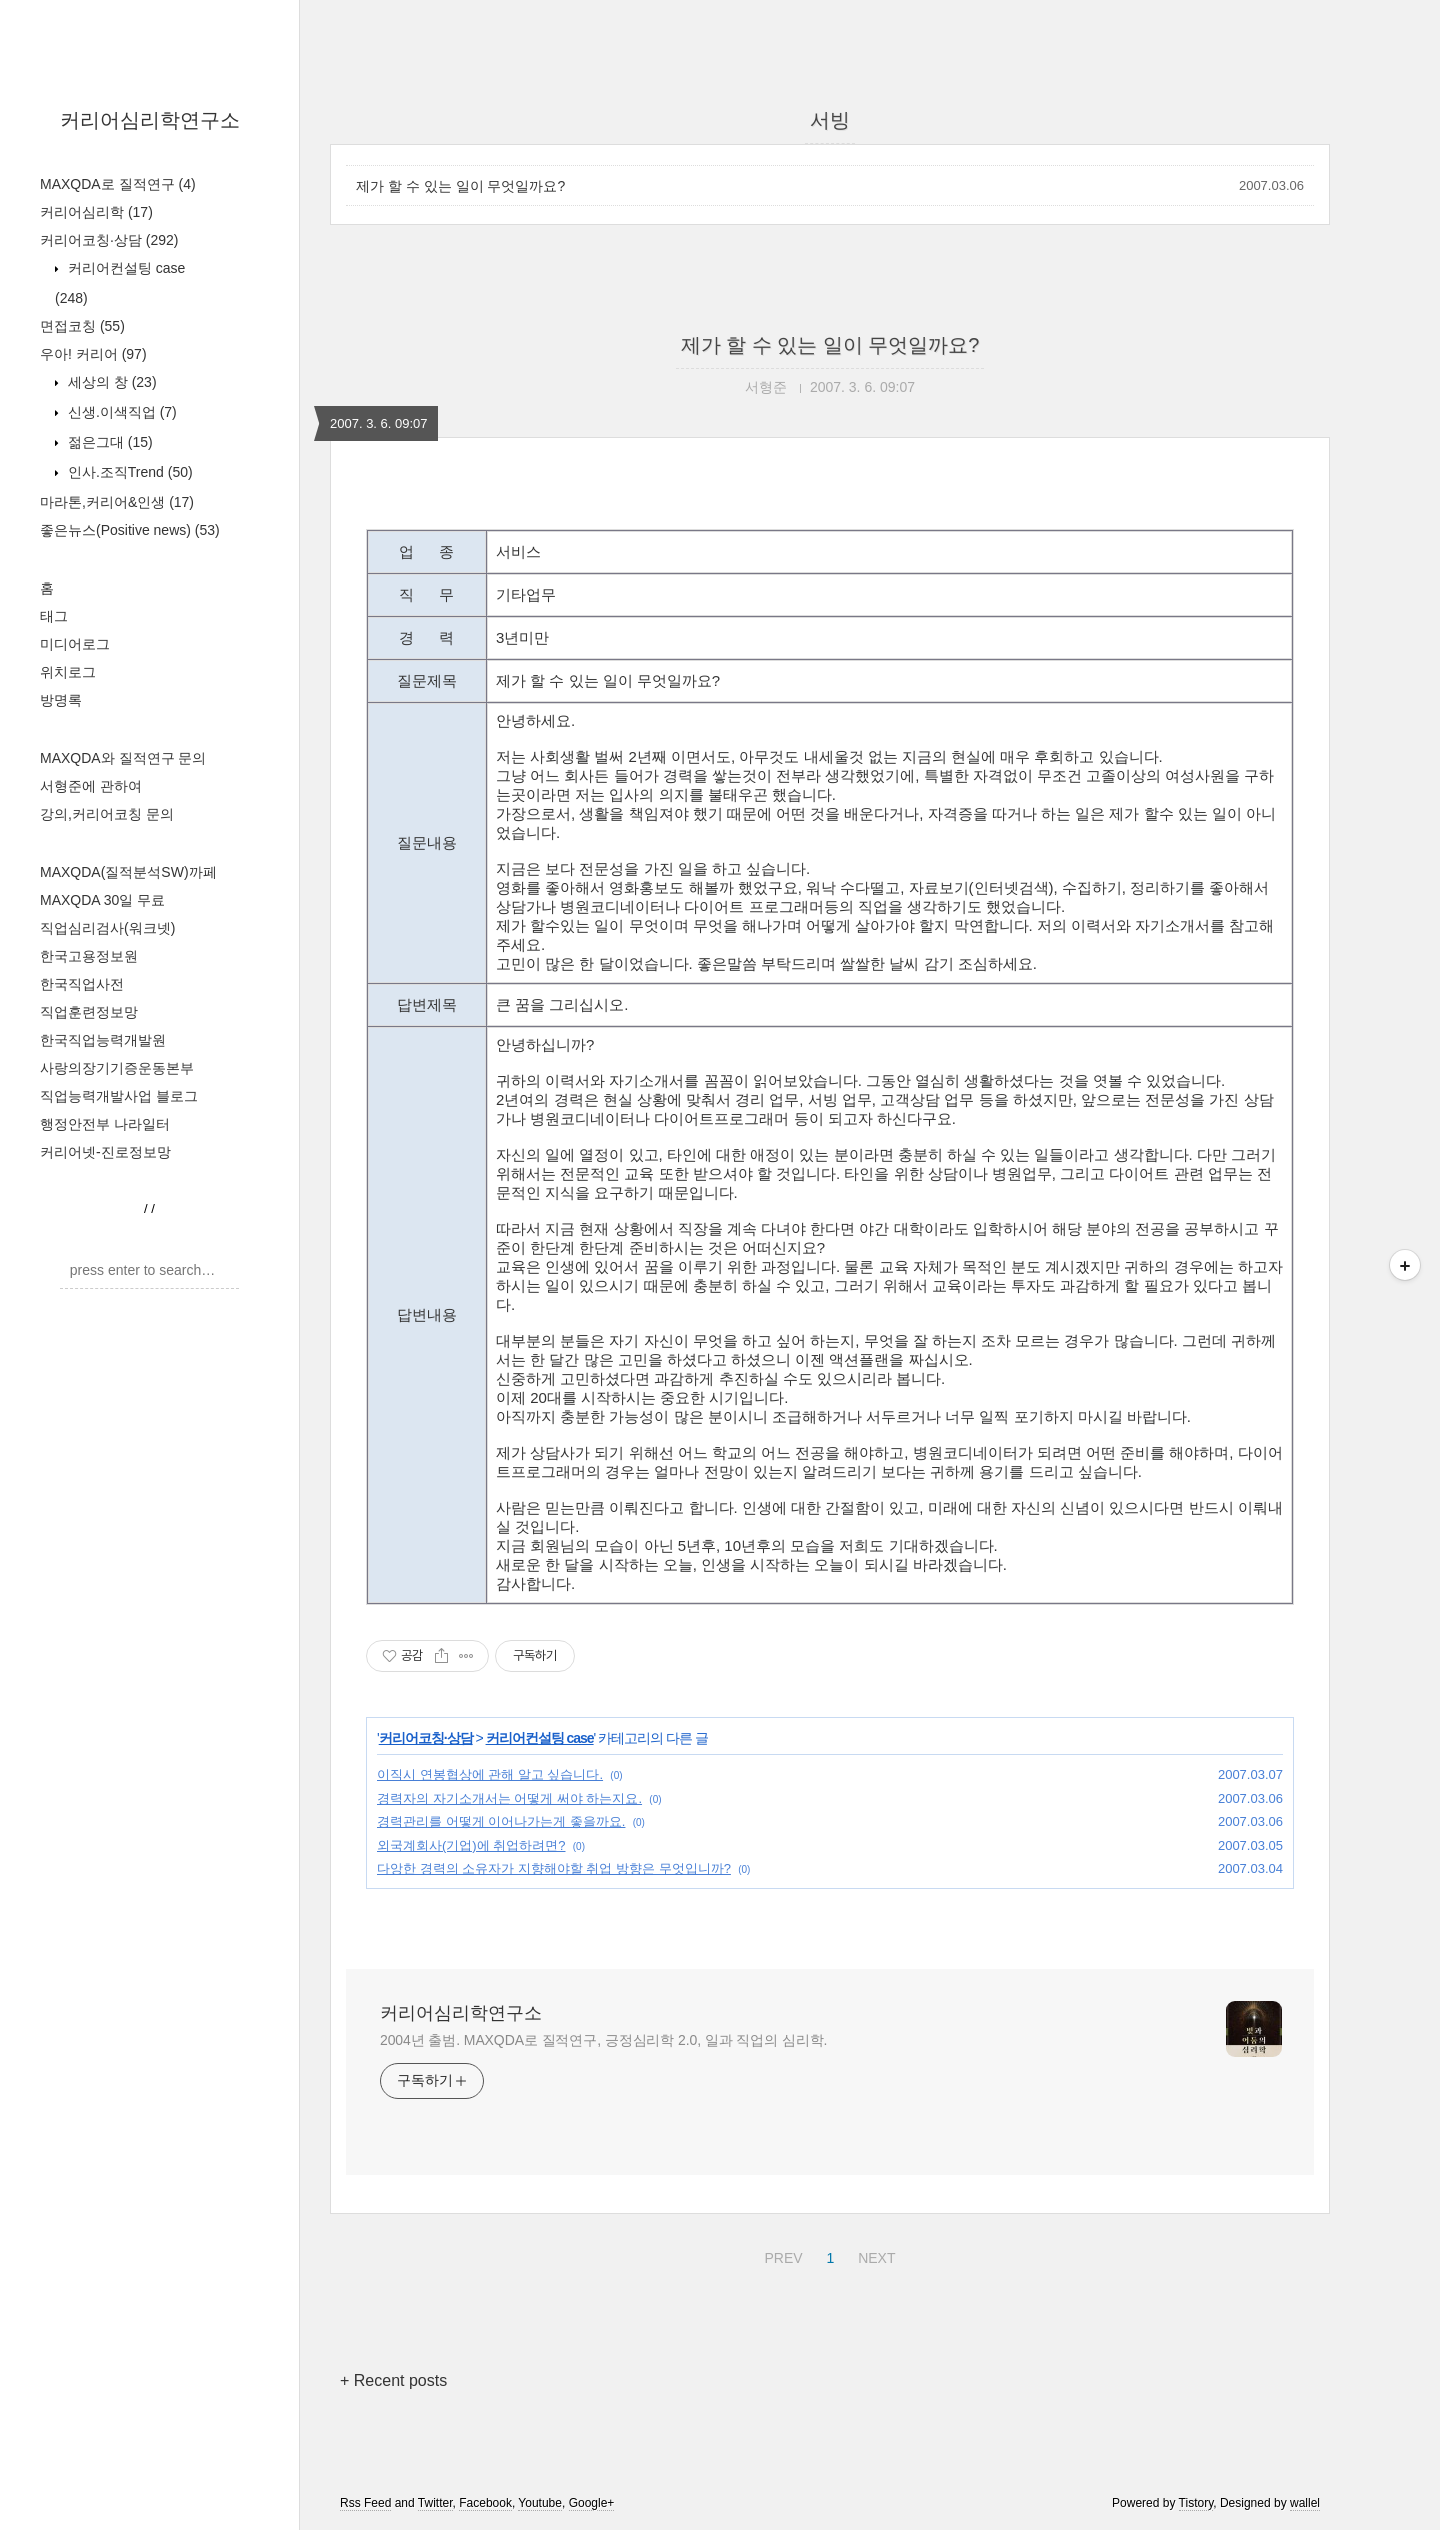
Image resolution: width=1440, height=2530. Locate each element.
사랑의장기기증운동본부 (117, 1068)
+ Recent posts (393, 2380)
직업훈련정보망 (89, 1012)
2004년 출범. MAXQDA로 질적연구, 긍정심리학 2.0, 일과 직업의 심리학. (603, 2040)
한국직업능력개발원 (103, 1040)
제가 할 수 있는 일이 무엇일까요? (460, 186)
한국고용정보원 (89, 956)
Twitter (435, 2503)
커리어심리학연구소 (150, 120)
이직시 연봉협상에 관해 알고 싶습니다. (490, 1774)
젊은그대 (108, 442)
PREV (780, 2255)
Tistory (1196, 2503)
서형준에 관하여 (91, 786)
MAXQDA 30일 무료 (102, 900)
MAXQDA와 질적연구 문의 (123, 758)
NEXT (874, 2255)
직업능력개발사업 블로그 (119, 1096)
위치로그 (68, 672)
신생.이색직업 (120, 412)
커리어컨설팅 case (540, 1738)
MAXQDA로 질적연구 (118, 184)
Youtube (540, 2503)
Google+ (592, 2503)
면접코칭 (82, 326)
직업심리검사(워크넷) (107, 928)
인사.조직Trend (128, 472)
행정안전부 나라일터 (105, 1124)
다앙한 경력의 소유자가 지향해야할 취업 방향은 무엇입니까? (554, 1868)
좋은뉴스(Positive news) (130, 530)
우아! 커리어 (93, 354)
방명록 (61, 700)
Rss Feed (365, 2503)
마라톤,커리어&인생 (117, 502)
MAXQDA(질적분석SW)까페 (128, 872)
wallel (1305, 2503)
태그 (54, 616)
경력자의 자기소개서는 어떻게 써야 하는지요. (509, 1798)
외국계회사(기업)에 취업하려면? (471, 1845)
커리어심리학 (96, 212)
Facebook (485, 2503)
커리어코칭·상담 (109, 240)
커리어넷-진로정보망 (105, 1152)
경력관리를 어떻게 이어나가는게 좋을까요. (501, 1821)
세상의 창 (110, 382)
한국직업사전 (82, 984)
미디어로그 (75, 644)
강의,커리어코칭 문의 (107, 814)
